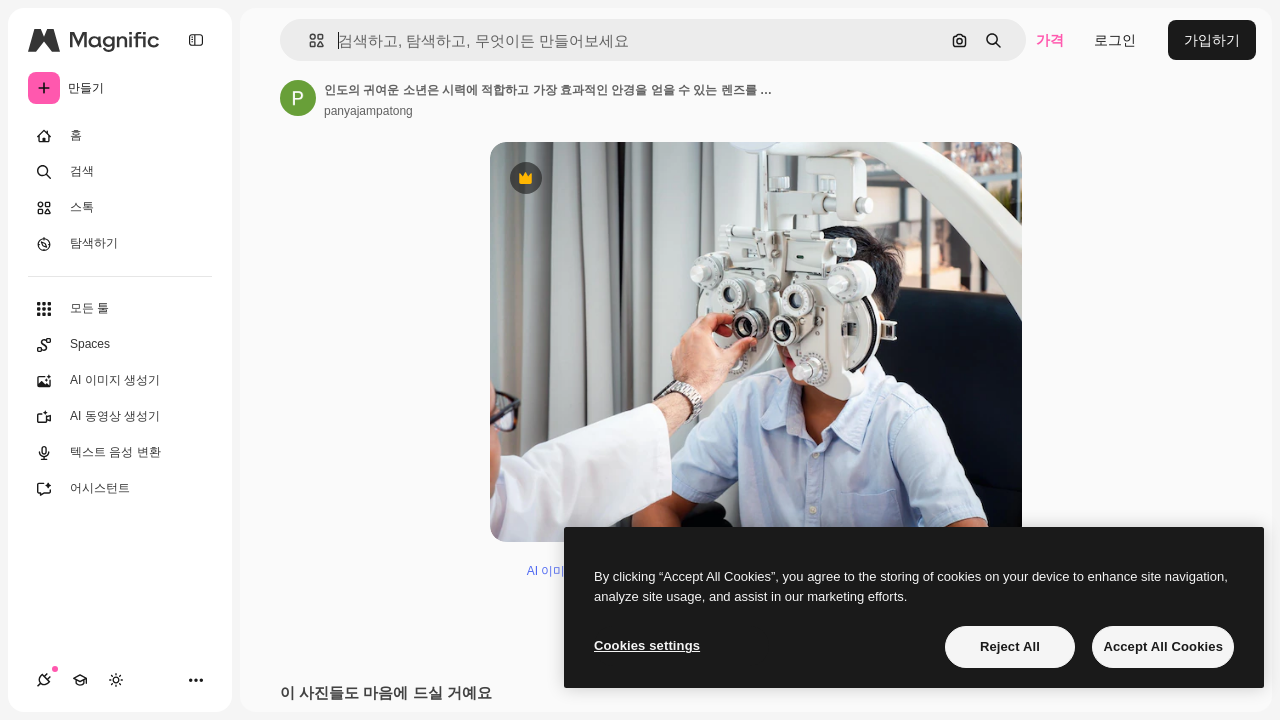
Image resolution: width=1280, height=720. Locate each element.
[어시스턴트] (120, 489)
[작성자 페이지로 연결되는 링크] (298, 98)
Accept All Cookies (1163, 646)
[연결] (44, 680)
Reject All (1010, 646)
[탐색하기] (120, 244)
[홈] (120, 136)
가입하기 (1212, 40)
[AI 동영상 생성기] (120, 417)
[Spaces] (120, 345)
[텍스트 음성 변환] (120, 453)
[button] (308, 40)
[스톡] (120, 208)
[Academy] (80, 680)
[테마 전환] (116, 680)
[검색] (120, 172)
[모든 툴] (120, 309)
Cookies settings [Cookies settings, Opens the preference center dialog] (647, 645)
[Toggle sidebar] (196, 40)
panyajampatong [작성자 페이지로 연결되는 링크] (368, 111)
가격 (1050, 40)
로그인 (1115, 40)
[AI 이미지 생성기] (120, 381)
